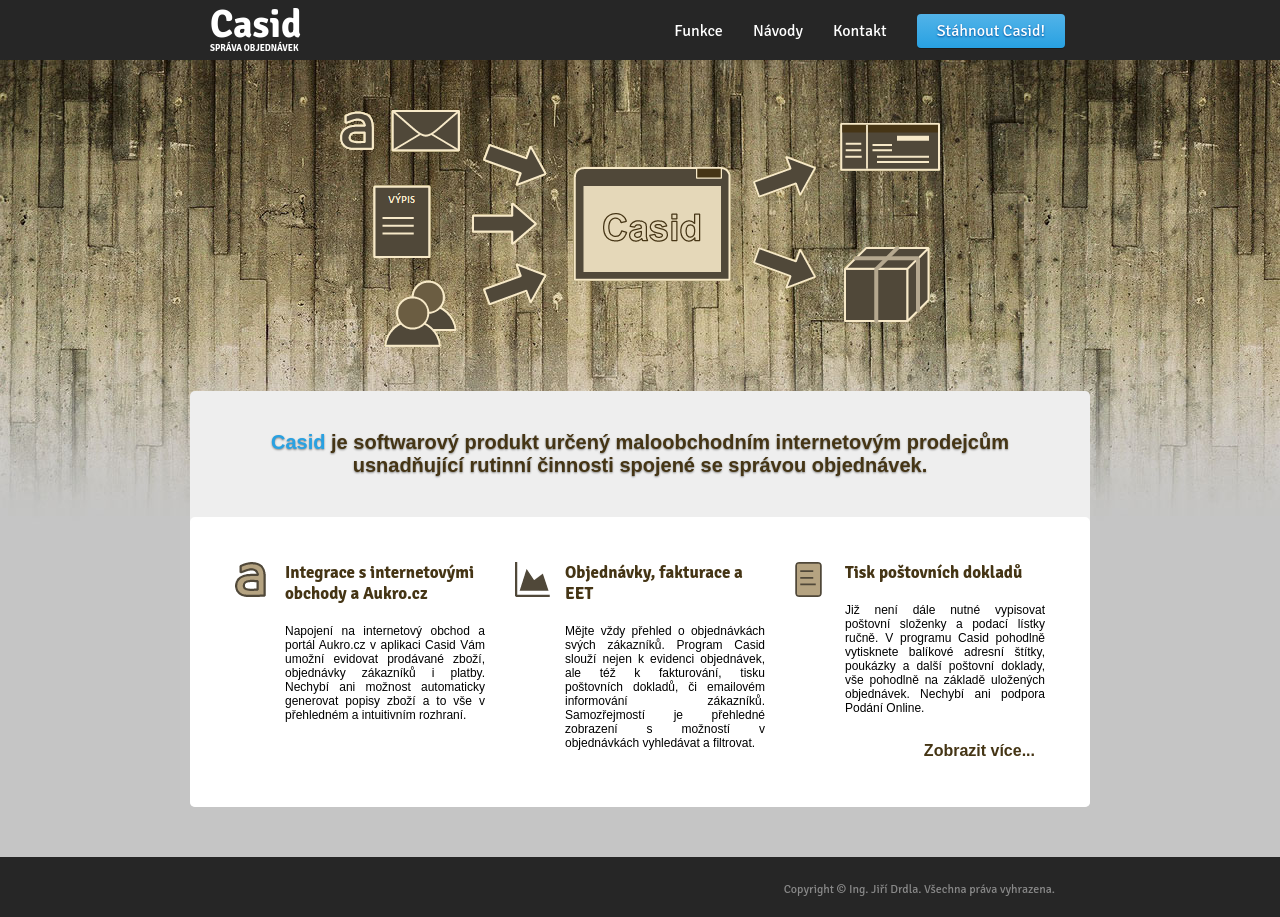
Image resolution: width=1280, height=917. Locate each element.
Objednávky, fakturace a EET (654, 583)
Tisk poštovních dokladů (933, 572)
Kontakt (860, 31)
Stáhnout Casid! (991, 31)
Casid (255, 27)
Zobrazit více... (979, 750)
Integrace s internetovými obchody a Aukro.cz (379, 583)
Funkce (698, 31)
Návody (778, 31)
